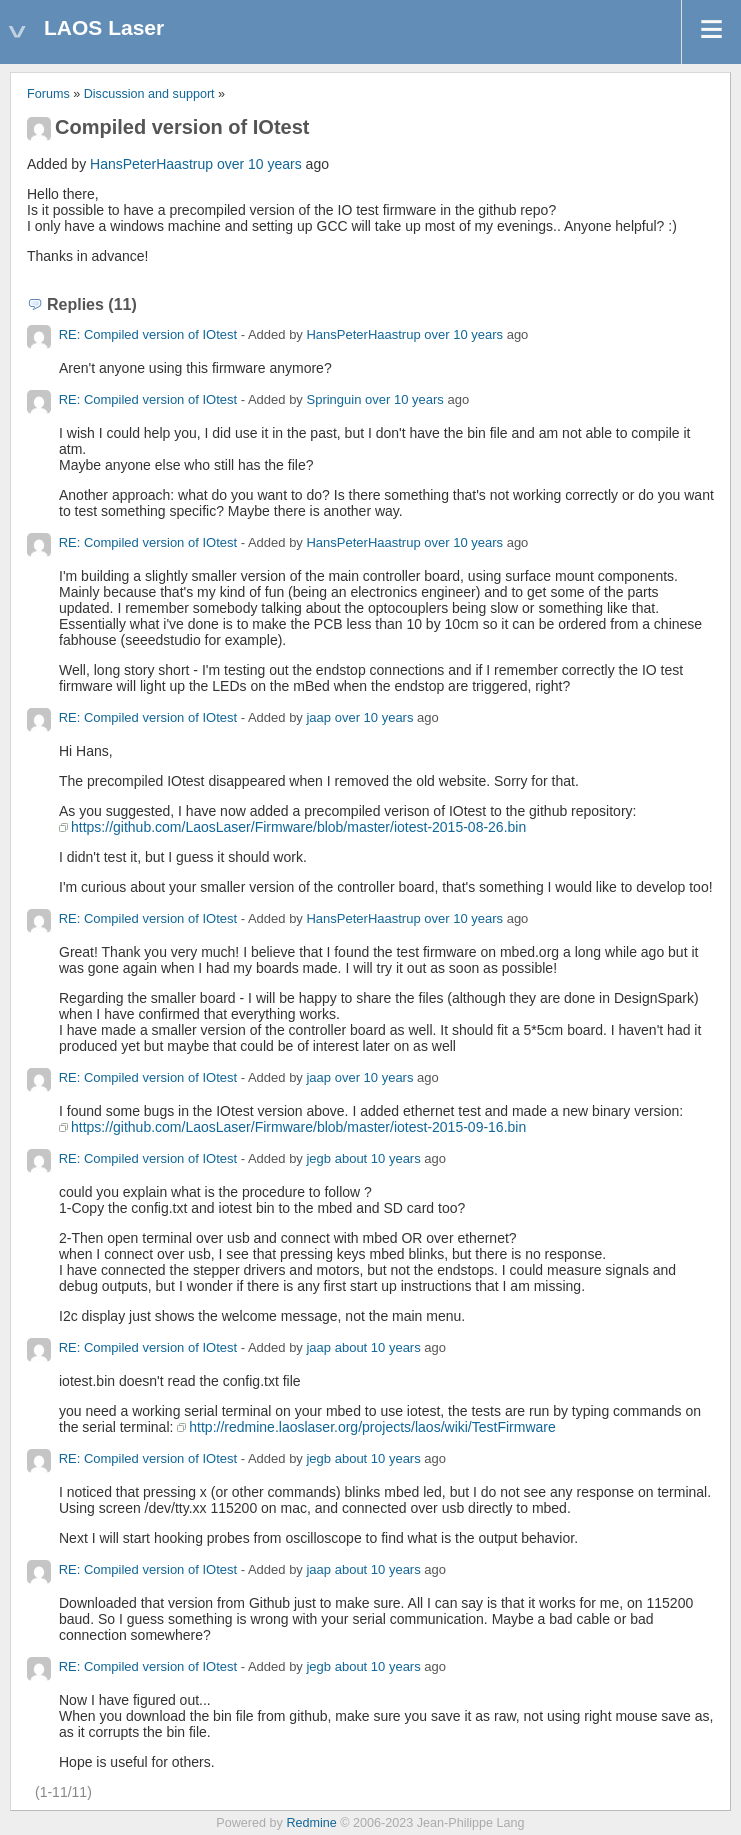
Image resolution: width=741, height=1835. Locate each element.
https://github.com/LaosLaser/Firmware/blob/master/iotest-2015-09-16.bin (298, 1127)
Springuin (333, 399)
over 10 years (259, 164)
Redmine (311, 1823)
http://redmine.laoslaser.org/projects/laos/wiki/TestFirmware (372, 1427)
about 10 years (378, 1158)
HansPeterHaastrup (151, 164)
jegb (318, 1158)
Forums (48, 94)
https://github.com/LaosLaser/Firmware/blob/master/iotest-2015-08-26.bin (298, 827)
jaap (318, 717)
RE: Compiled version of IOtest (148, 334)
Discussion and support (149, 94)
